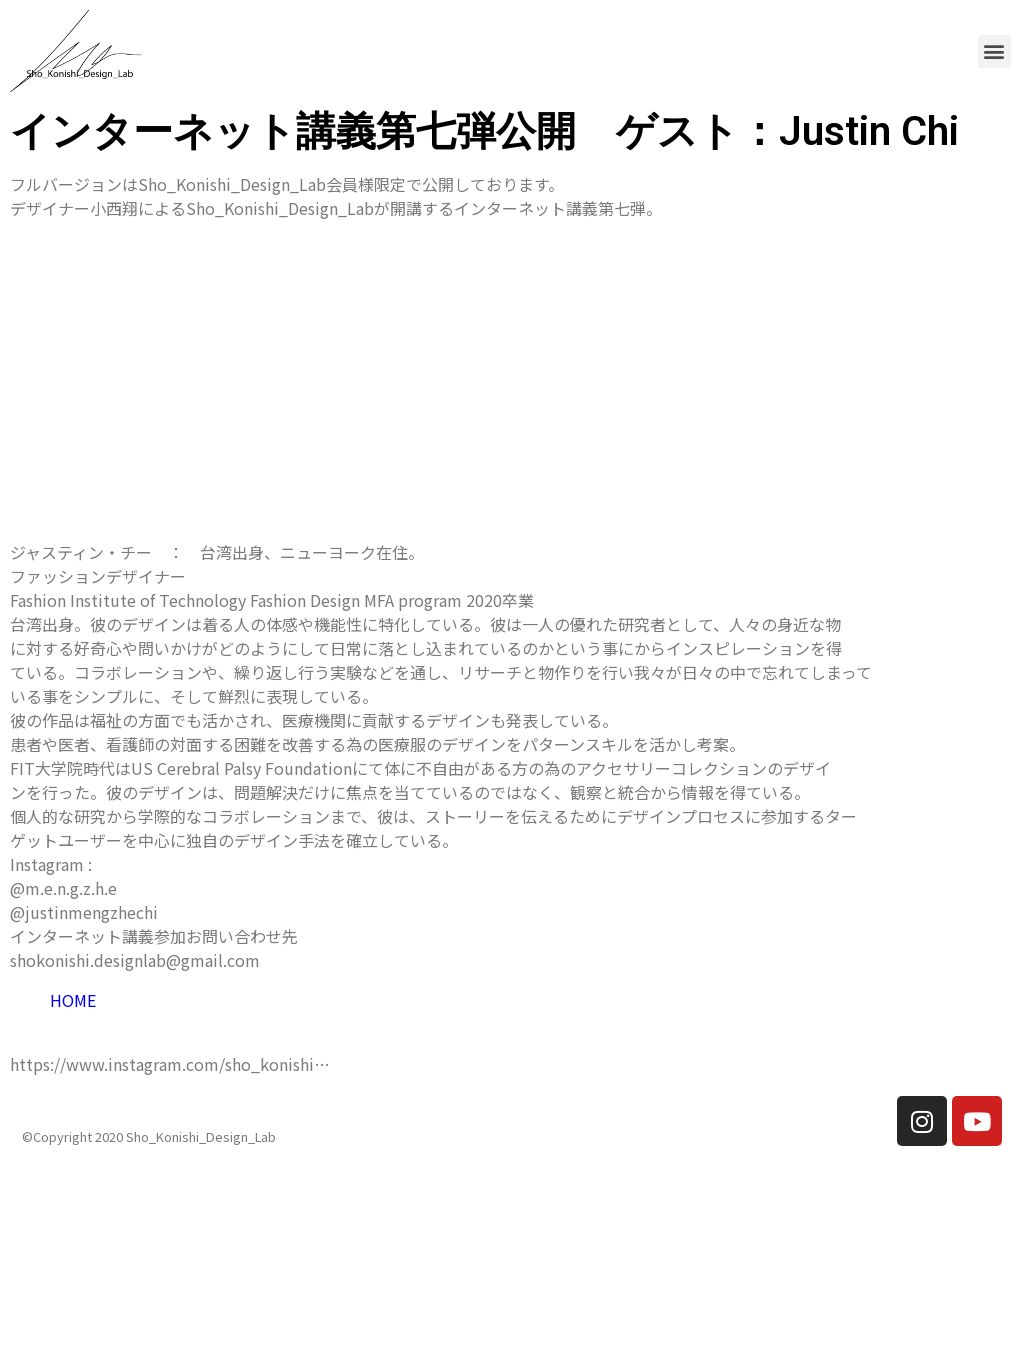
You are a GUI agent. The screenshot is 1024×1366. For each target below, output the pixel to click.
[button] (994, 51)
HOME (73, 1000)
